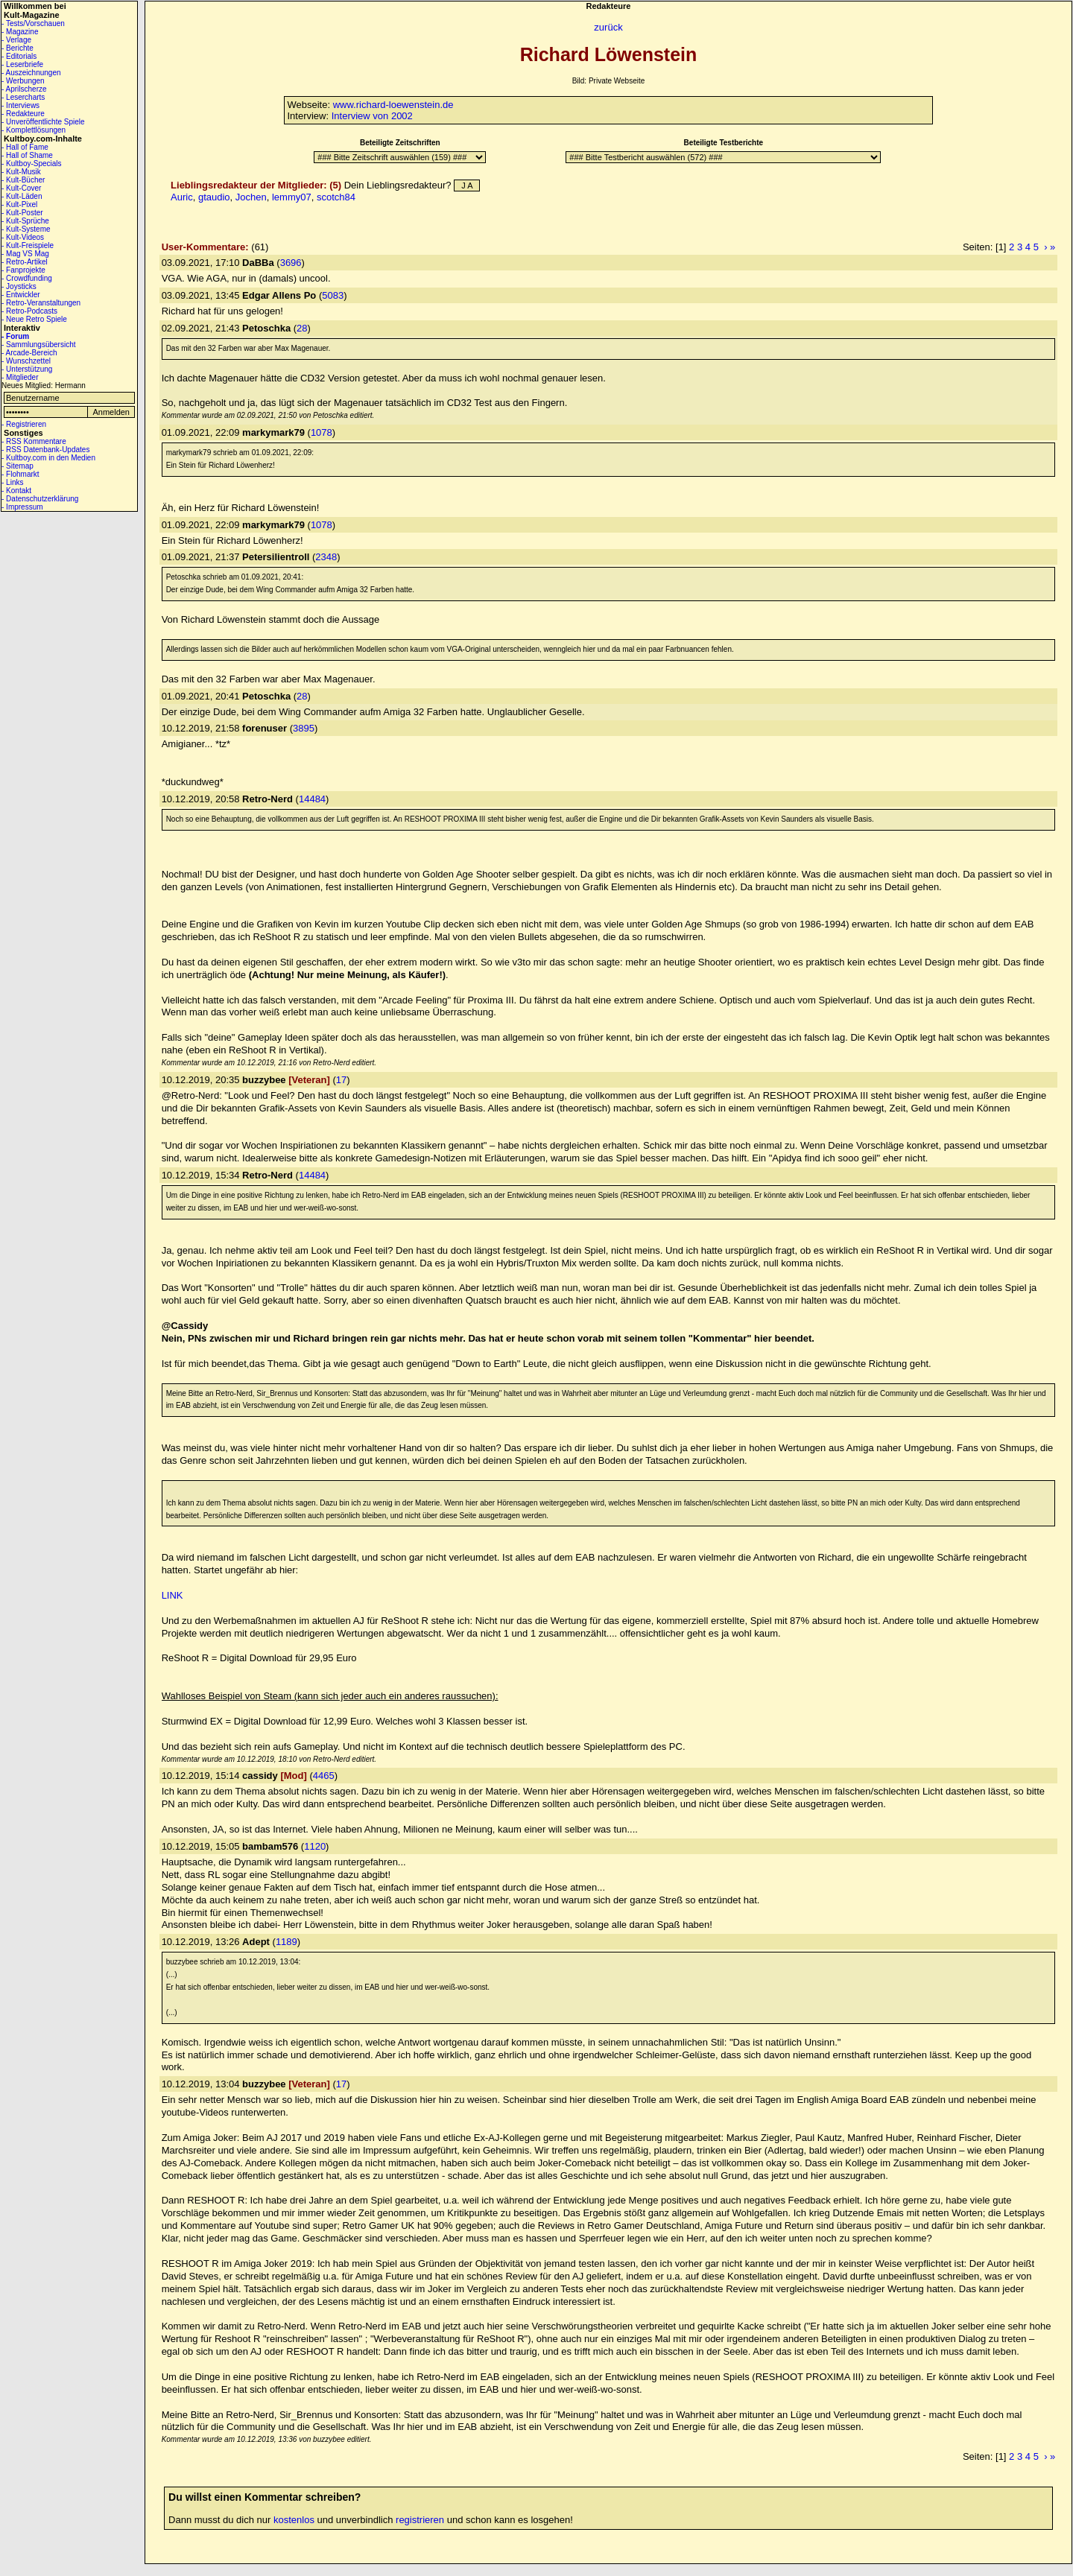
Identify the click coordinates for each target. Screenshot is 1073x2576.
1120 (315, 1846)
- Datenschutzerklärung (39, 499)
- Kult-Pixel (19, 204)
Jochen (251, 197)
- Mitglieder (19, 377)
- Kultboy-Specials (31, 163)
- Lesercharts (23, 97)
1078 (321, 432)
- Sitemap (17, 466)
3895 (303, 728)
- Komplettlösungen (33, 130)
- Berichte (17, 48)
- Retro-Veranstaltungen (40, 303)
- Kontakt (16, 490)
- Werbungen (23, 81)
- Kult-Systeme (26, 229)
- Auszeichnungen (31, 73)
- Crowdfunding (26, 278)
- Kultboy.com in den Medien (48, 458)
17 (341, 1079)
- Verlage (16, 40)
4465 (324, 1775)
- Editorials (19, 56)
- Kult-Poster (22, 213)
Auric (182, 197)
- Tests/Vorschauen (33, 23)
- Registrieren (23, 424)
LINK (172, 1595)
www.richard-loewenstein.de (393, 104)
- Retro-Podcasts (29, 311)
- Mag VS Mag (25, 254)
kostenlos (293, 2519)
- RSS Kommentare (33, 441)
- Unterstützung (26, 369)
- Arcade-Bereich (29, 353)
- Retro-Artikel (24, 262)
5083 (333, 295)
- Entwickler (20, 295)
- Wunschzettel (26, 361)
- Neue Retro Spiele (34, 319)
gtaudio (214, 197)
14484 (312, 799)
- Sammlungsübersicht (38, 344)
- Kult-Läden (21, 196)
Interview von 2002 (372, 115)
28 (302, 328)
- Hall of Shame (27, 155)
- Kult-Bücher (23, 180)
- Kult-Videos (22, 237)
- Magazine (19, 32)
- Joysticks (19, 286)
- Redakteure (23, 114)
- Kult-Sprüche (25, 221)
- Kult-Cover (21, 188)
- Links (12, 482)
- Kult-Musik (21, 172)
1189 (286, 1941)
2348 (326, 556)
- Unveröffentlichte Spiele (43, 122)
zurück (608, 27)
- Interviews (20, 105)
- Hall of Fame (24, 147)
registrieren (420, 2519)
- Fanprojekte (23, 270)
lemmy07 (291, 197)
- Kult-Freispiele (27, 245)
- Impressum (22, 507)
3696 (291, 262)
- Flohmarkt (20, 474)
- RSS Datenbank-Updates (45, 449)
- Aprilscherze (24, 89)
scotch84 (336, 197)
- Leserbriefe (22, 64)
